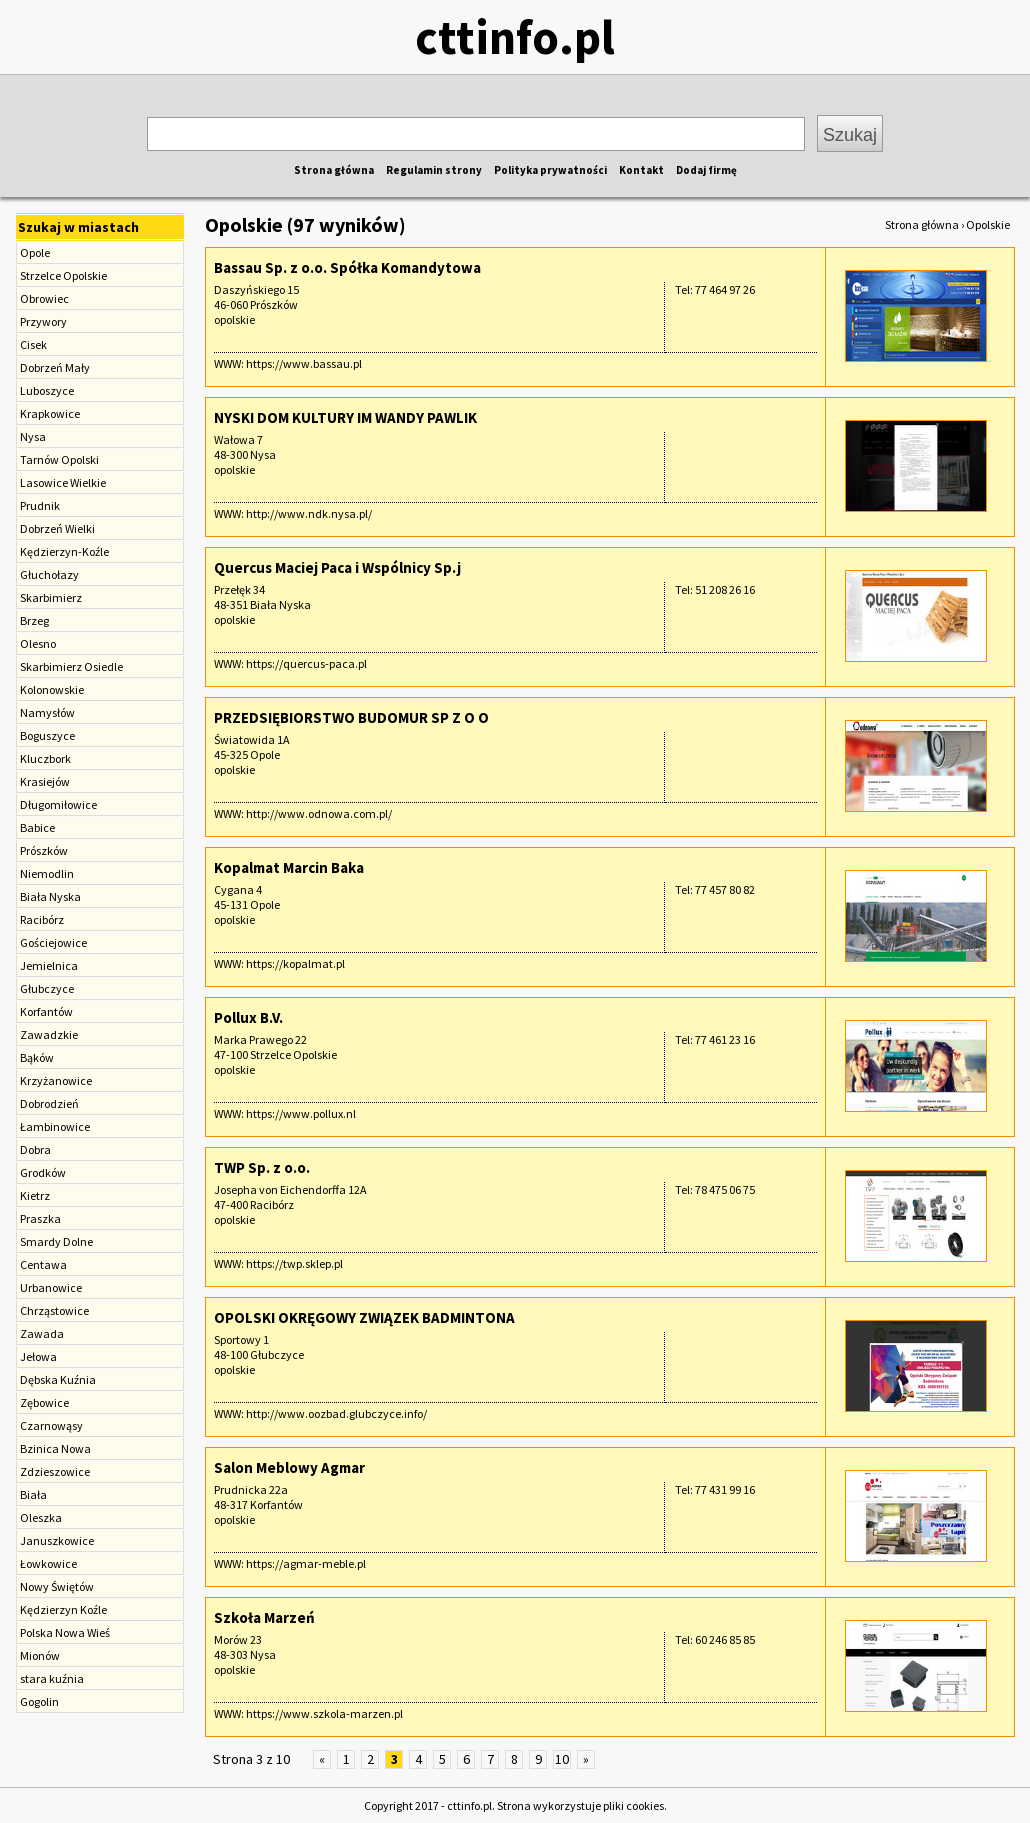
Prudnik (40, 505)
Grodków (43, 1172)
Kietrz (35, 1195)
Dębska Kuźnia (58, 1379)
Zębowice (44, 1402)
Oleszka (41, 1517)
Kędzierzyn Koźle (63, 1609)
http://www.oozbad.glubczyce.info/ (336, 1413)
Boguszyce (47, 735)
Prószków (44, 850)
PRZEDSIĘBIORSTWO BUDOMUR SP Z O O (351, 717)
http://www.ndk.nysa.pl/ (309, 513)
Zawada (42, 1333)
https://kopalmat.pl (295, 963)
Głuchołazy (49, 574)
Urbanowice (51, 1287)
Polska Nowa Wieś (65, 1632)
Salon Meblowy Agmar (289, 1467)
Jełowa (38, 1356)
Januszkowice (57, 1540)
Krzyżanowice (56, 1080)
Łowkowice (48, 1563)
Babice (37, 827)
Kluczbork (45, 758)
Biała (33, 1494)
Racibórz (42, 919)
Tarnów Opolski (59, 459)
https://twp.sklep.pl (294, 1263)
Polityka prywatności (550, 170)
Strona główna (334, 170)
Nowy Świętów (57, 1586)
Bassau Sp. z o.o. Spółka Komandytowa (347, 267)
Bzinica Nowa (55, 1448)
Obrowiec (44, 298)
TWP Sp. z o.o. (262, 1167)
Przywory (43, 321)
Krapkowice (50, 413)
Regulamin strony (434, 170)
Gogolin (39, 1701)
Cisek (33, 344)
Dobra (35, 1149)
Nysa (33, 436)
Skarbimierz (51, 597)
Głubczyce (47, 988)
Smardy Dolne (56, 1241)
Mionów (40, 1655)
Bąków (37, 1057)
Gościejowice (53, 942)
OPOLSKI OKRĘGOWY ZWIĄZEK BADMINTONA (364, 1317)
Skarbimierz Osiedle (71, 666)
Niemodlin (47, 873)
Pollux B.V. (248, 1017)
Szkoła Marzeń (264, 1617)
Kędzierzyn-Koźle (64, 551)
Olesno (38, 643)
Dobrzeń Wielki (57, 528)
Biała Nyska (50, 896)
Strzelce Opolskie (63, 275)
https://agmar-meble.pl (306, 1563)
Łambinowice (55, 1126)
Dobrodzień (49, 1103)
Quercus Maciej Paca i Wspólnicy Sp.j (337, 567)
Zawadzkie (49, 1034)
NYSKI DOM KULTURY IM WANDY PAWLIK (345, 417)
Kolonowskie (52, 689)
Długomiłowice (58, 804)
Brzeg (34, 620)
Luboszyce (47, 390)
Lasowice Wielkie (63, 482)
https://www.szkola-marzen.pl (324, 1713)
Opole (35, 252)
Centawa (43, 1264)
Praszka (40, 1218)
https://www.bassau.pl (304, 363)
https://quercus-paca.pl (306, 663)
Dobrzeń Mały (55, 367)
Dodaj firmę (706, 170)
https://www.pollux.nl (301, 1113)
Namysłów (47, 712)
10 (562, 1759)
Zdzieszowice (55, 1471)
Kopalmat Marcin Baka (289, 867)
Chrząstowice (54, 1310)
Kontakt (641, 170)
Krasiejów (45, 781)
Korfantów (46, 1011)
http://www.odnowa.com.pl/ (319, 813)
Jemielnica (49, 965)
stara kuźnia (52, 1678)
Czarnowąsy (51, 1425)
